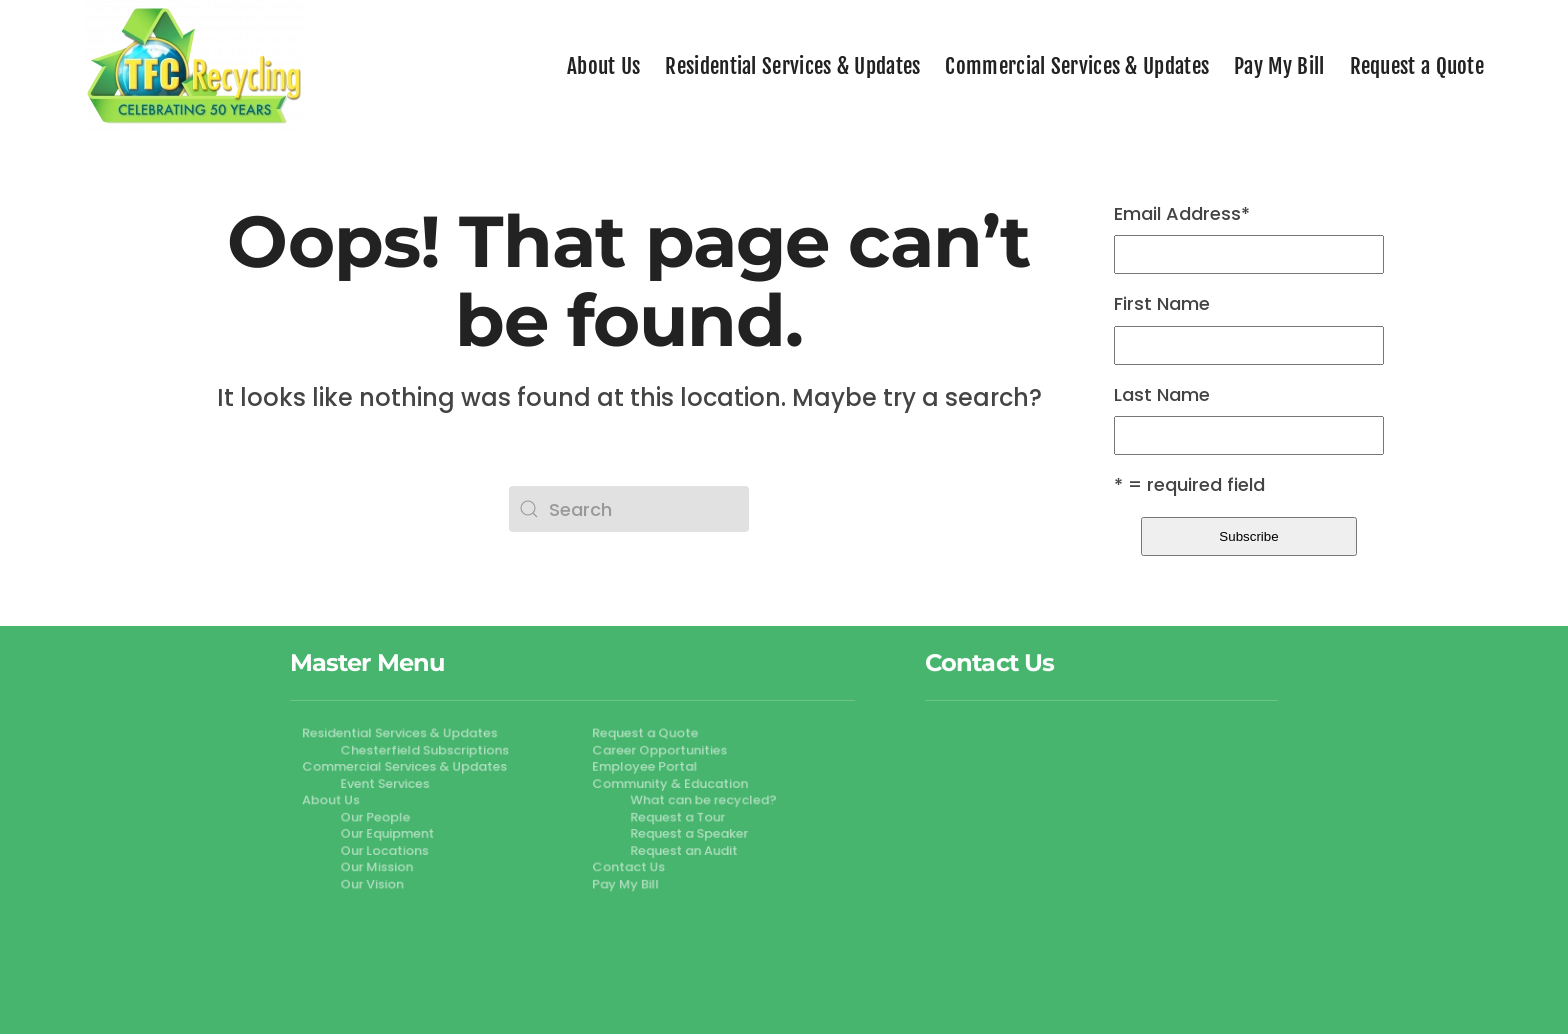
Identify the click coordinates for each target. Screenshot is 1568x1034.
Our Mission (380, 866)
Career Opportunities (657, 751)
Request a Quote (1417, 66)
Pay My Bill (1279, 66)
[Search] (629, 509)
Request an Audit (680, 849)
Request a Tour (674, 817)
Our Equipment (391, 833)
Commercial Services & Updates (1077, 66)
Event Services (388, 784)
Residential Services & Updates (792, 66)
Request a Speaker (685, 833)
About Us (603, 66)
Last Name (1162, 395)
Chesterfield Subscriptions (427, 751)
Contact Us (626, 866)
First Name (1162, 304)
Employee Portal (642, 767)
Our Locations (388, 849)
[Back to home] (194, 66)
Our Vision (376, 882)
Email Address (1182, 214)
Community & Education (667, 784)
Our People (379, 817)
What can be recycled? (699, 800)
